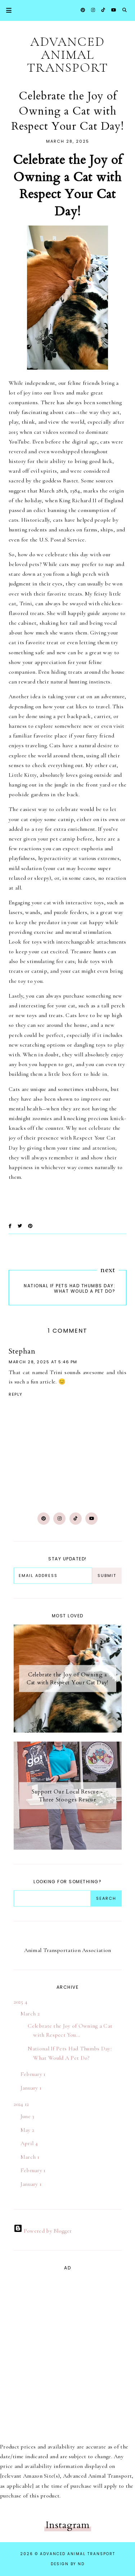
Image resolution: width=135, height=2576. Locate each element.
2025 (21, 2001)
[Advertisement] (35, 2349)
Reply (16, 1394)
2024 (21, 2104)
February (33, 2074)
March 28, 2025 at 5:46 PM (43, 1362)
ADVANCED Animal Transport (67, 54)
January (31, 2087)
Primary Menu (6, 10)
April (29, 2143)
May (28, 2130)
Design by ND (68, 2564)
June (28, 2116)
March (30, 2013)
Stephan (22, 1351)
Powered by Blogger (43, 2230)
